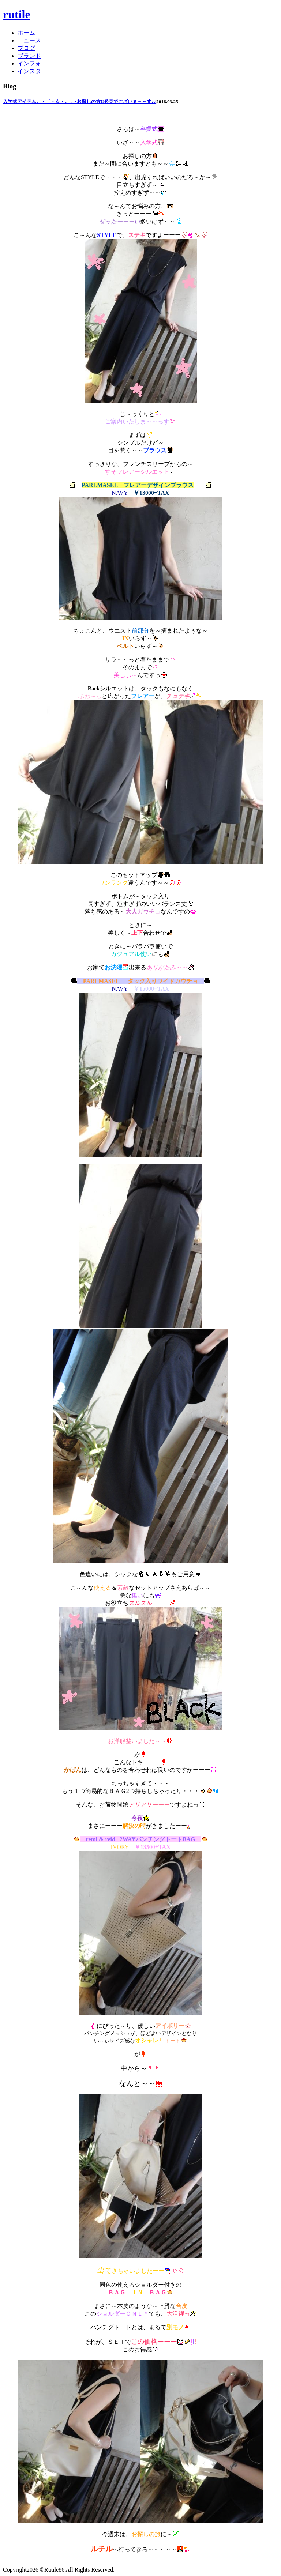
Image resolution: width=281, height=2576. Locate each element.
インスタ (29, 71)
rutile (16, 14)
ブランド (29, 56)
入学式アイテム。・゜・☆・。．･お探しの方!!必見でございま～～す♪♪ (79, 101)
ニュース (29, 40)
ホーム (26, 33)
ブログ (26, 48)
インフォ (29, 63)
